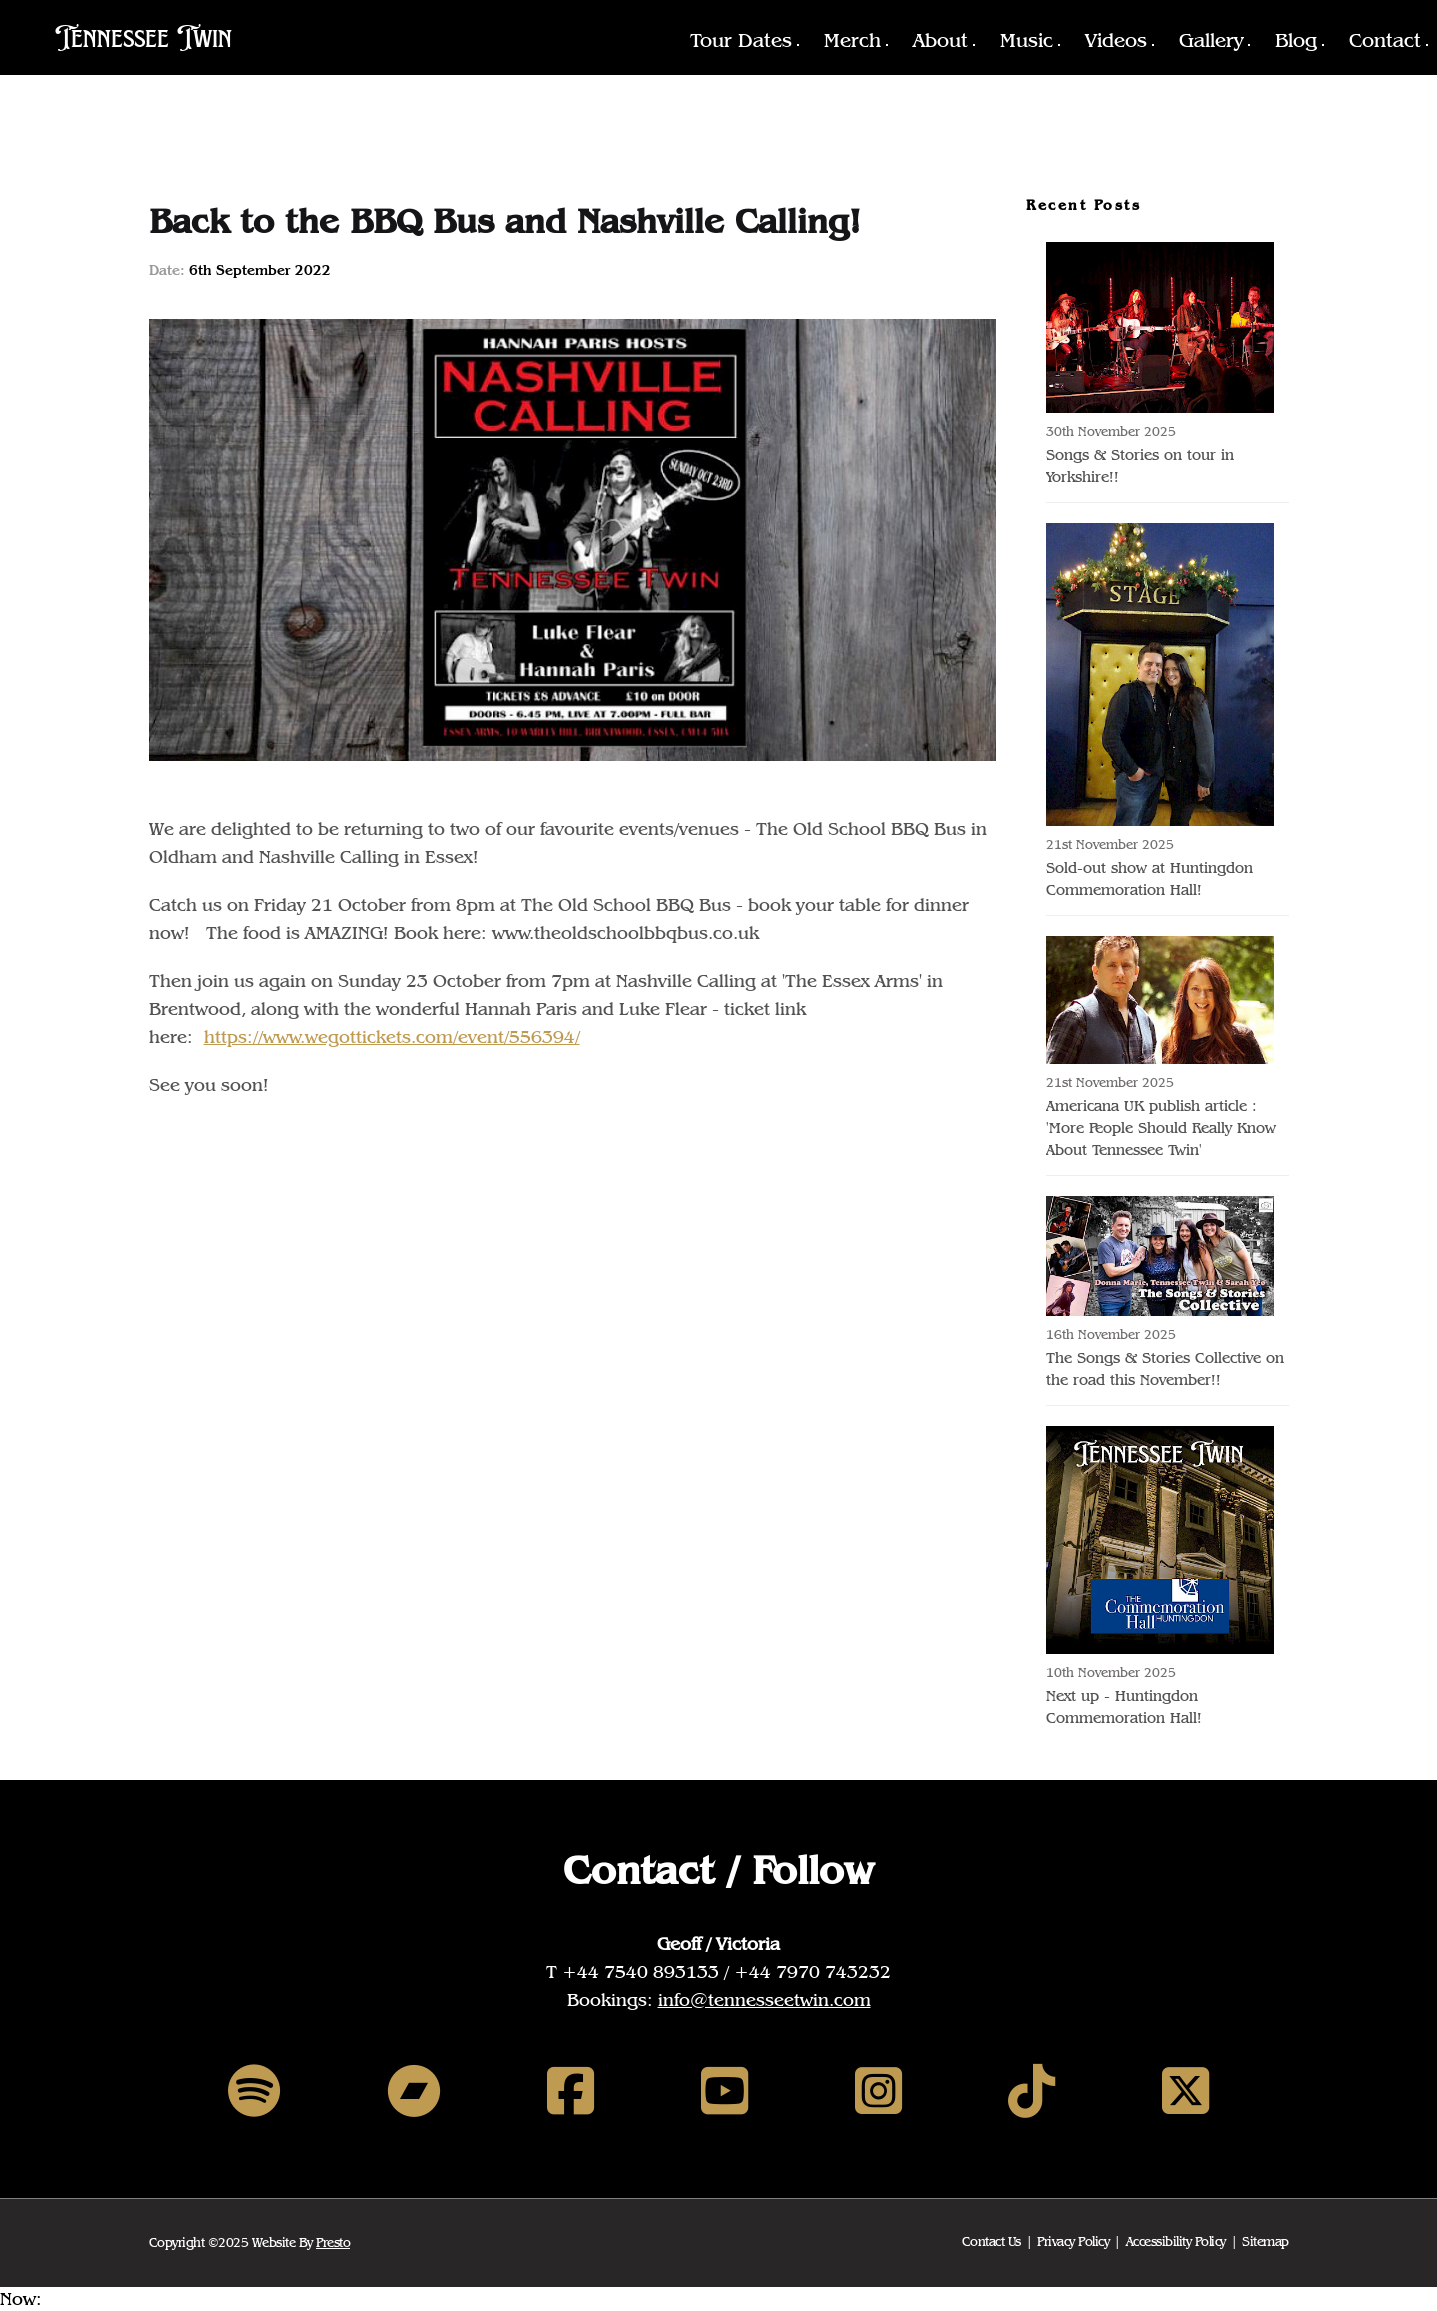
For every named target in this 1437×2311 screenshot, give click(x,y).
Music (1026, 40)
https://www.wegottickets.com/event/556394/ (392, 1036)
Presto (333, 2242)
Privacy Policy (1073, 2241)
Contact (1385, 40)
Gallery (1211, 40)
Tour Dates (741, 40)
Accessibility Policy (1176, 2241)
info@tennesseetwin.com (764, 1999)
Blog (1296, 40)
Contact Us (991, 2241)
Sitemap (1265, 2241)
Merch (852, 40)
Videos (1116, 40)
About (940, 40)
